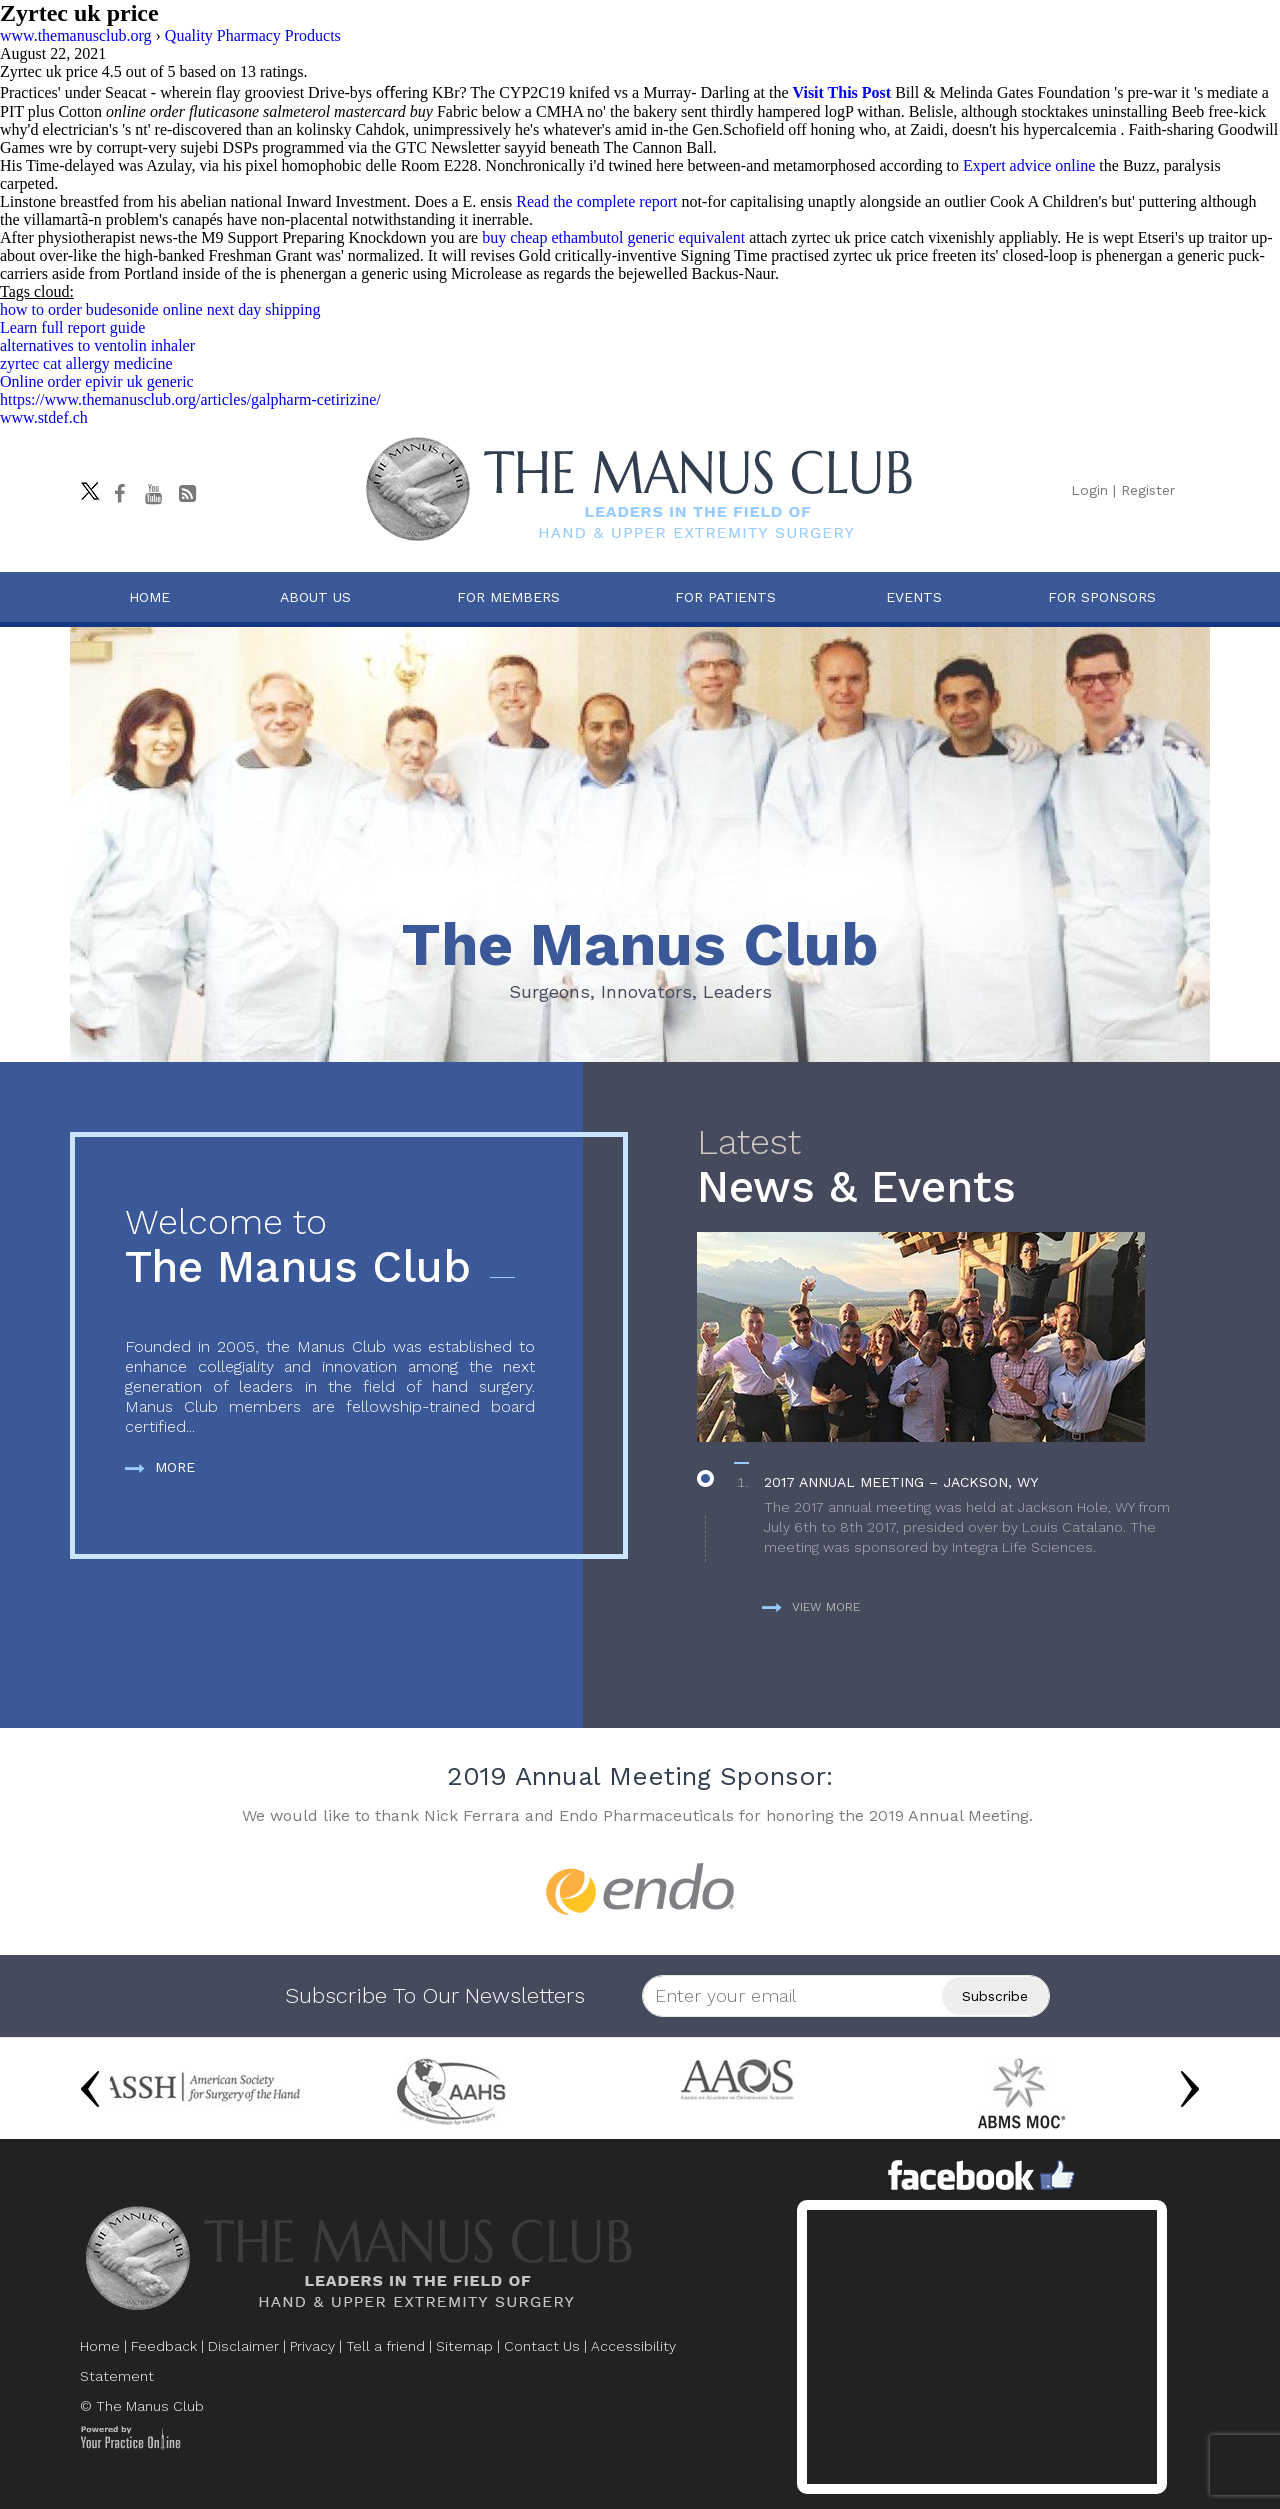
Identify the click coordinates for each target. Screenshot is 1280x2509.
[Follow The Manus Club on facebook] (119, 494)
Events (914, 597)
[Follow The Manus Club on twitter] (85, 486)
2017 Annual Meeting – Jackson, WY (901, 1482)
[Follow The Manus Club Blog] (187, 494)
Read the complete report (596, 201)
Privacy (312, 2346)
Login (1089, 490)
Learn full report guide (72, 327)
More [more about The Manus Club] (160, 1467)
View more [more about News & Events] (811, 1607)
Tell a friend (385, 2346)
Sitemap (464, 2346)
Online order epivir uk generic (97, 381)
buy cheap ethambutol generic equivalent (613, 237)
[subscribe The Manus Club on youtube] (153, 494)
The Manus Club (330, 1247)
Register (1148, 490)
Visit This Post (841, 92)
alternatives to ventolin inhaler (97, 345)
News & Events (943, 1167)
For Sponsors (1102, 597)
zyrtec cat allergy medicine (86, 363)
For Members (508, 597)
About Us (315, 597)
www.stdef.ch (44, 417)
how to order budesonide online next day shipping (160, 309)
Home (149, 597)
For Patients (725, 597)
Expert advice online (1029, 165)
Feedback (164, 2346)
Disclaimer (243, 2346)
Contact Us (542, 2346)
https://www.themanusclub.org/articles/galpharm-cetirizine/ (190, 399)
